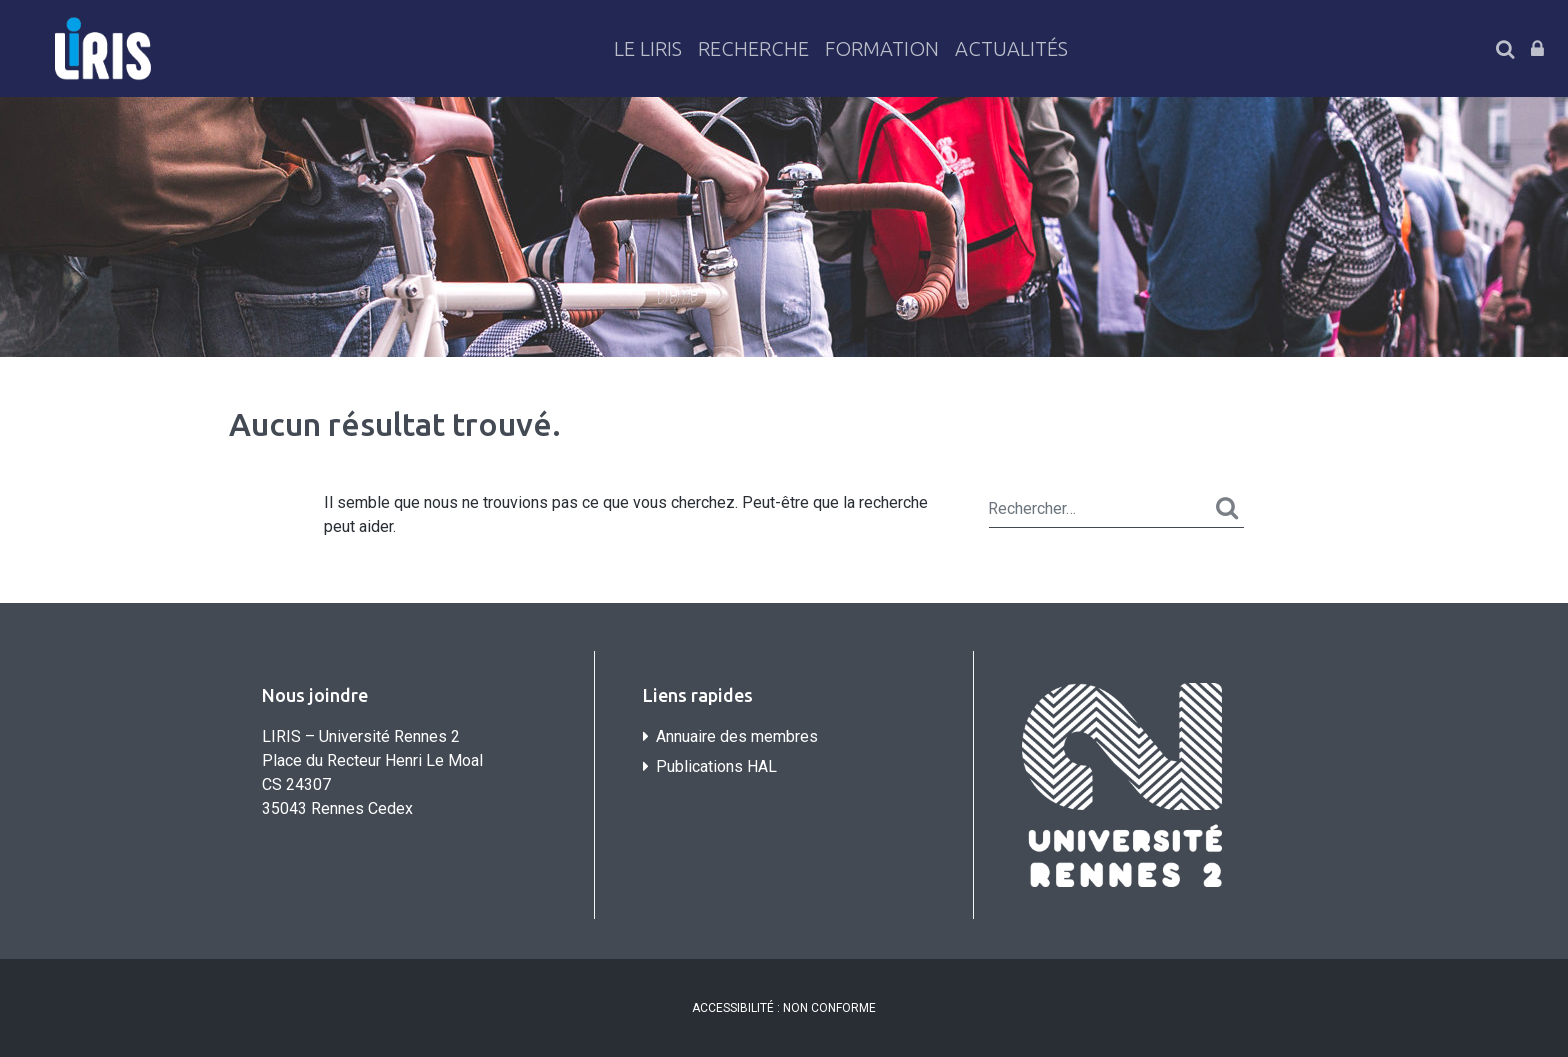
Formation (882, 48)
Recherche (753, 48)
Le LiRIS (648, 48)
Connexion (1537, 49)
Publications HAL (716, 766)
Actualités (1011, 48)
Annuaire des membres (737, 736)
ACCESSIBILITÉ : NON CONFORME (784, 1008)
